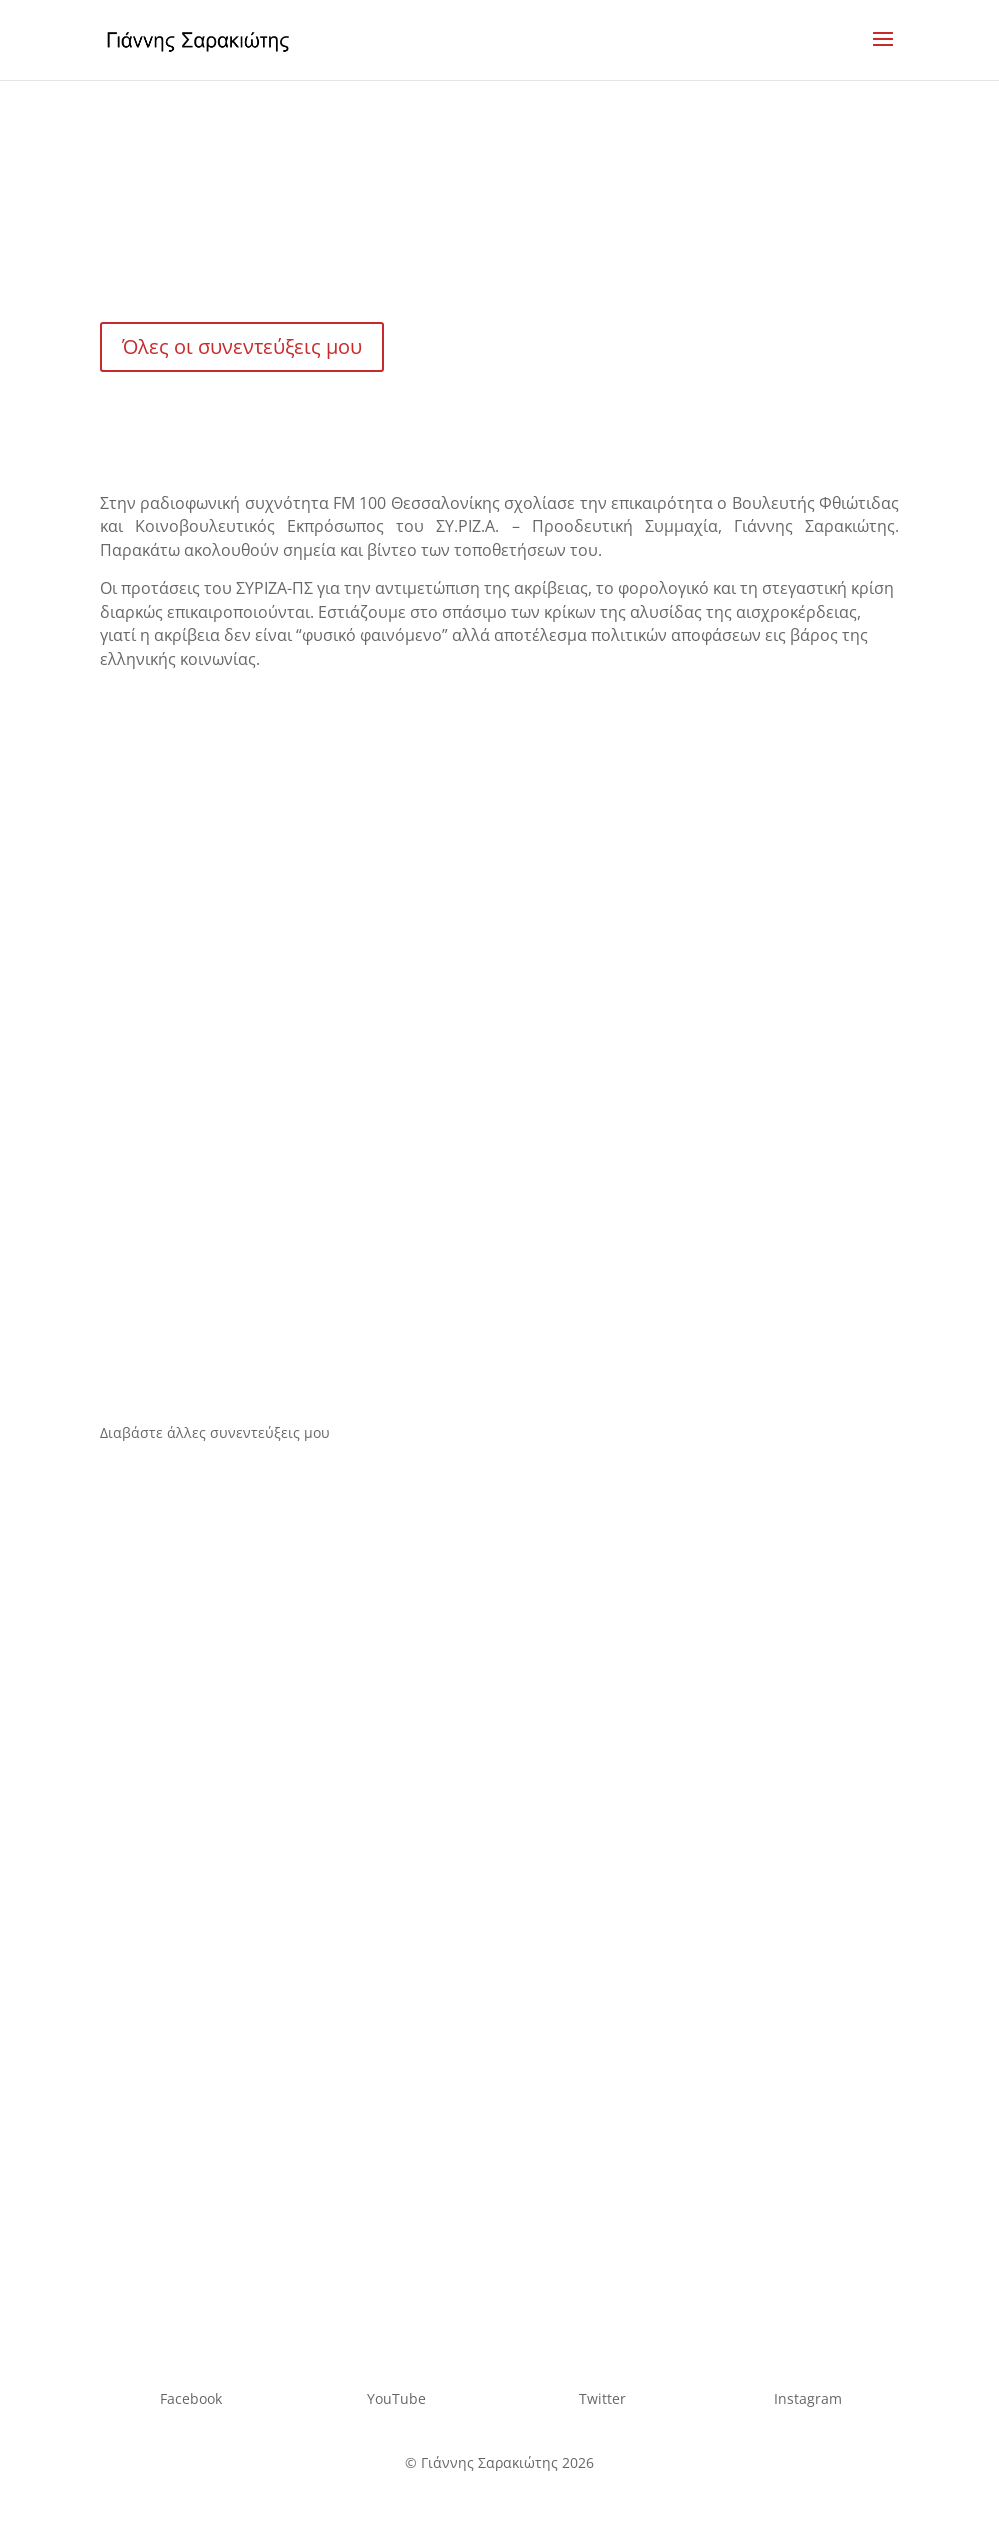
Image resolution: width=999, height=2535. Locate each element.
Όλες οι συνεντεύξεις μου (242, 346)
